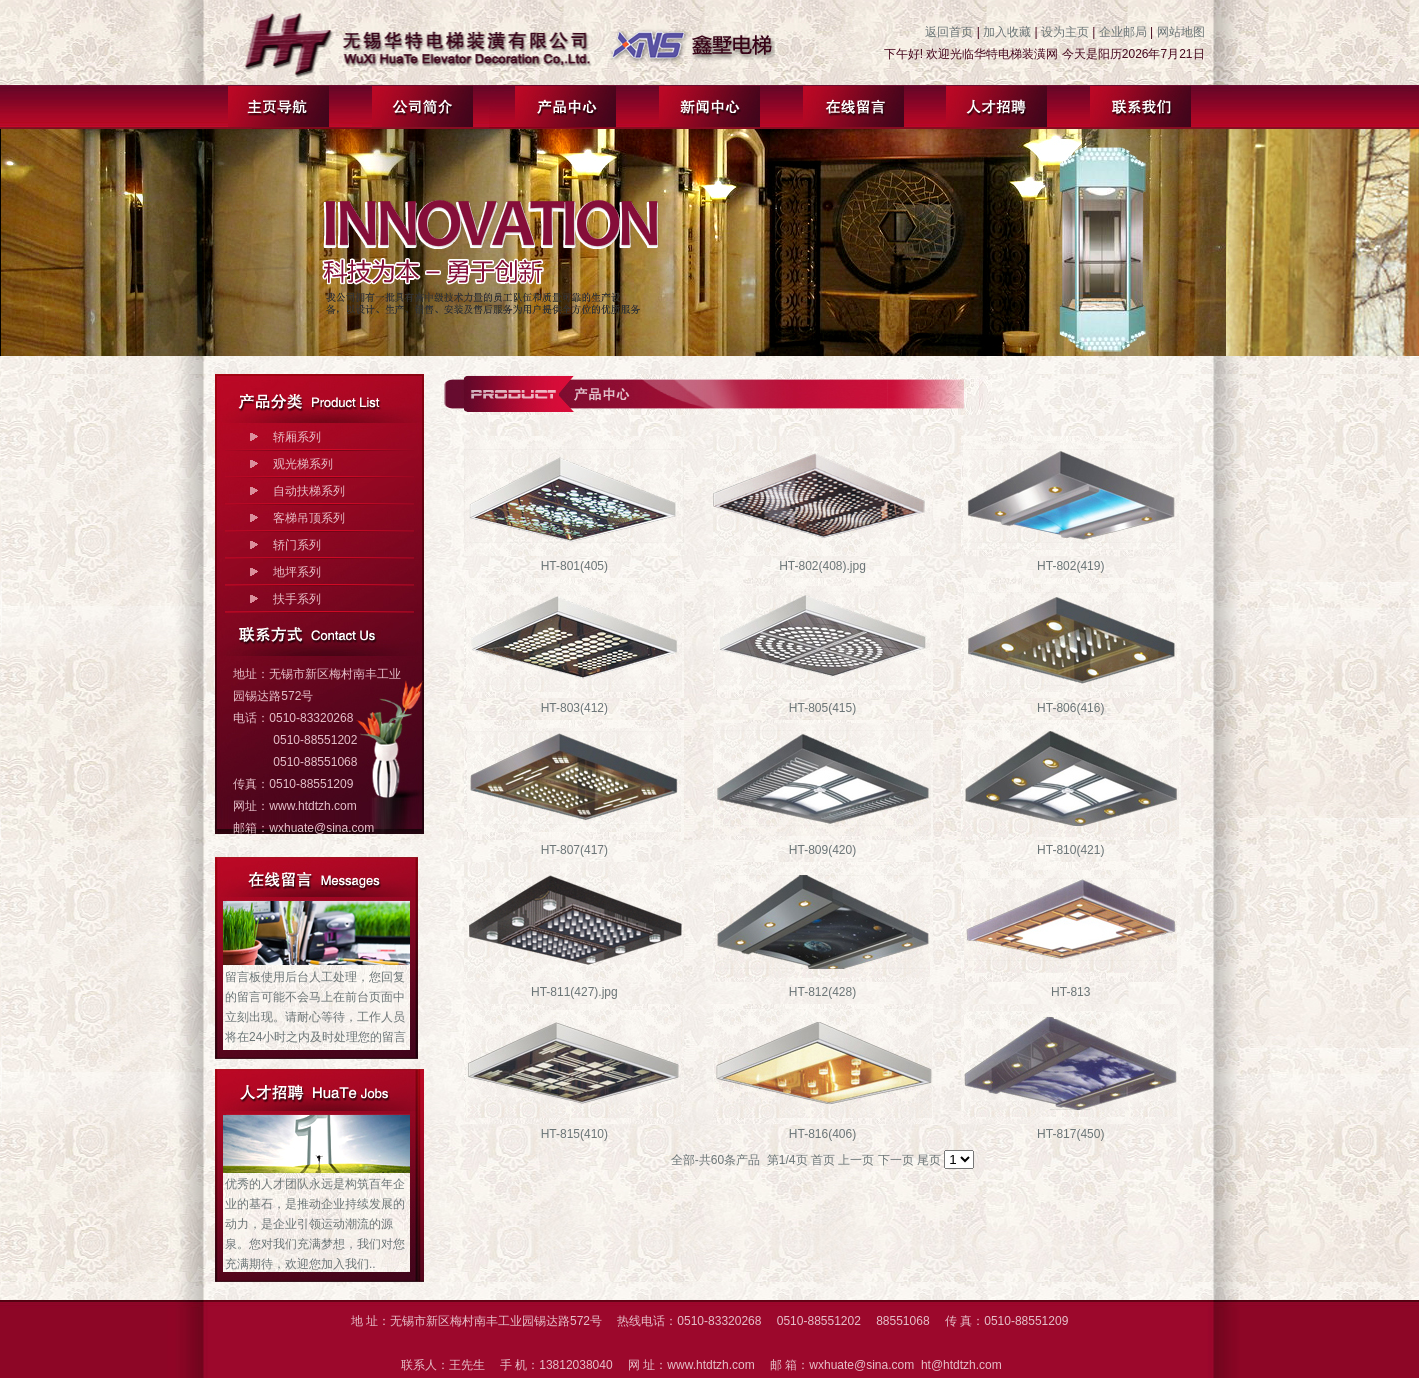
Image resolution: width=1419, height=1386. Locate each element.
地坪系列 (297, 572)
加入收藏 (1007, 32)
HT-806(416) (1070, 708)
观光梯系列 (303, 464)
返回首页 (949, 32)
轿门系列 (297, 545)
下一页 (896, 1160)
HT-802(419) (1070, 566)
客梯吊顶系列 (309, 518)
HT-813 (1070, 992)
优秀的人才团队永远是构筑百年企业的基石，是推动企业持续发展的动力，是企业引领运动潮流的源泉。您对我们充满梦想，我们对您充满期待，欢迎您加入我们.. (315, 1224)
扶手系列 (297, 599)
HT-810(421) (1070, 850)
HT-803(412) (574, 708)
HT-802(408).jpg (822, 566)
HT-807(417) (574, 850)
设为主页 (1065, 32)
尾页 (929, 1160)
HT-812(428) (822, 992)
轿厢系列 (297, 437)
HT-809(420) (822, 850)
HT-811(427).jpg (574, 992)
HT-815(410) (574, 1134)
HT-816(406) (822, 1134)
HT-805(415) (822, 708)
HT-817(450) (1070, 1134)
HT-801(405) (574, 566)
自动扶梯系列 (309, 491)
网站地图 (1181, 32)
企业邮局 (1123, 32)
